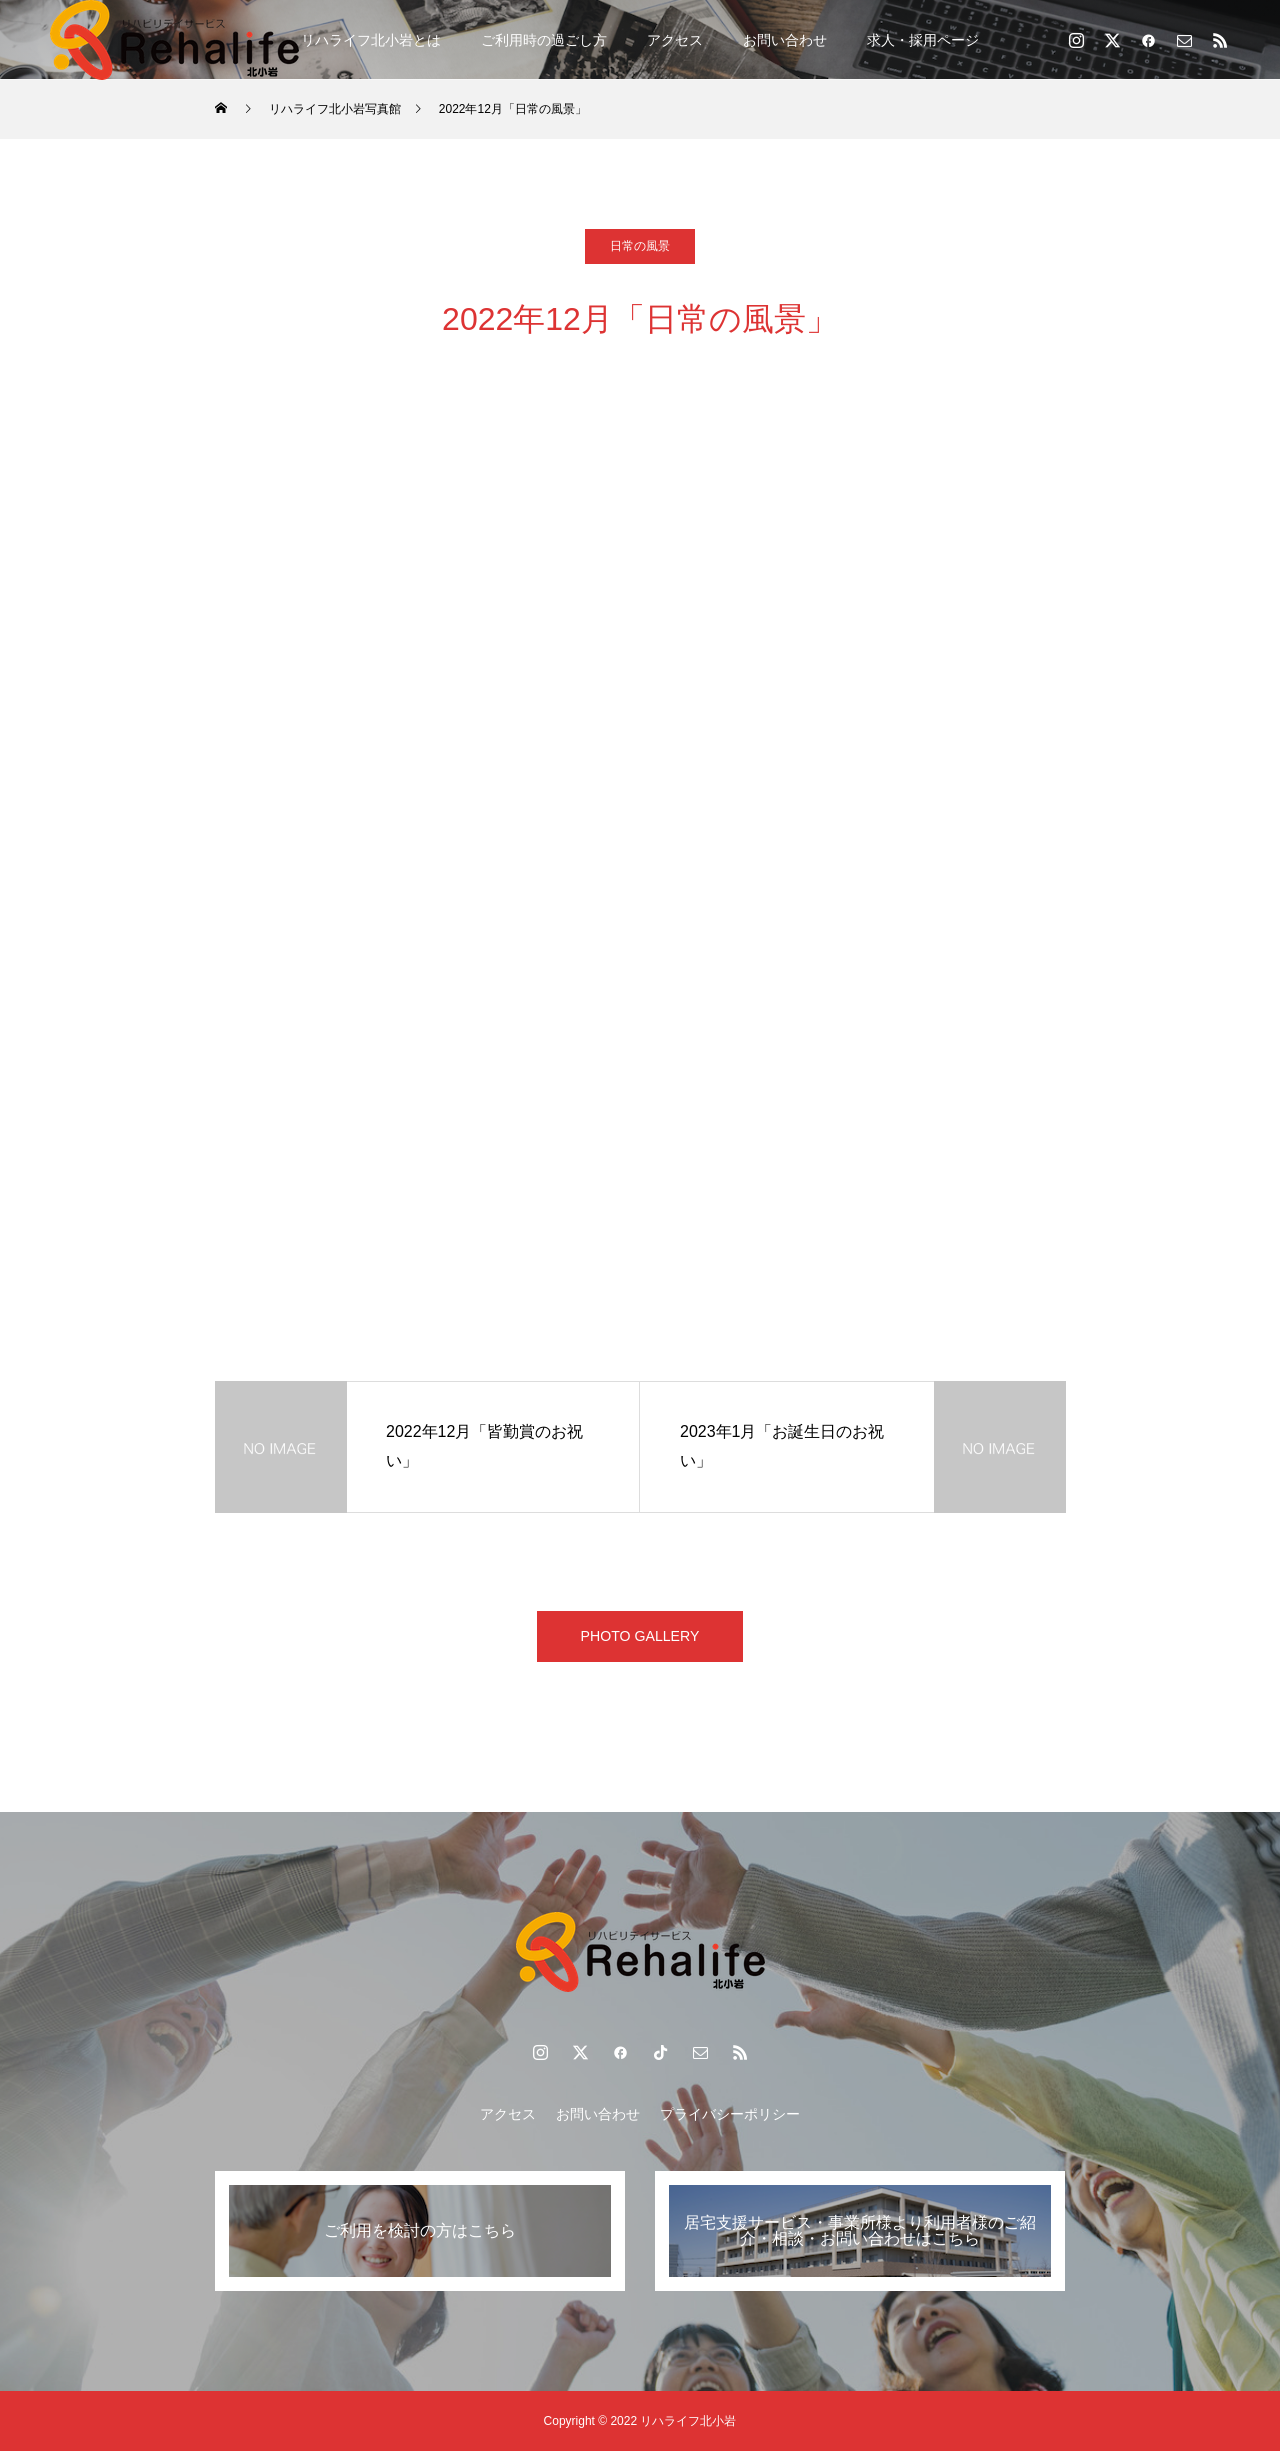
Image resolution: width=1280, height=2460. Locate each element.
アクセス (675, 40)
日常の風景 (640, 246)
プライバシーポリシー (730, 2123)
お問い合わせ (785, 40)
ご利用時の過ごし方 (544, 40)
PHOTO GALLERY (640, 1640)
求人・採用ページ (923, 40)
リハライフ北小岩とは (371, 40)
